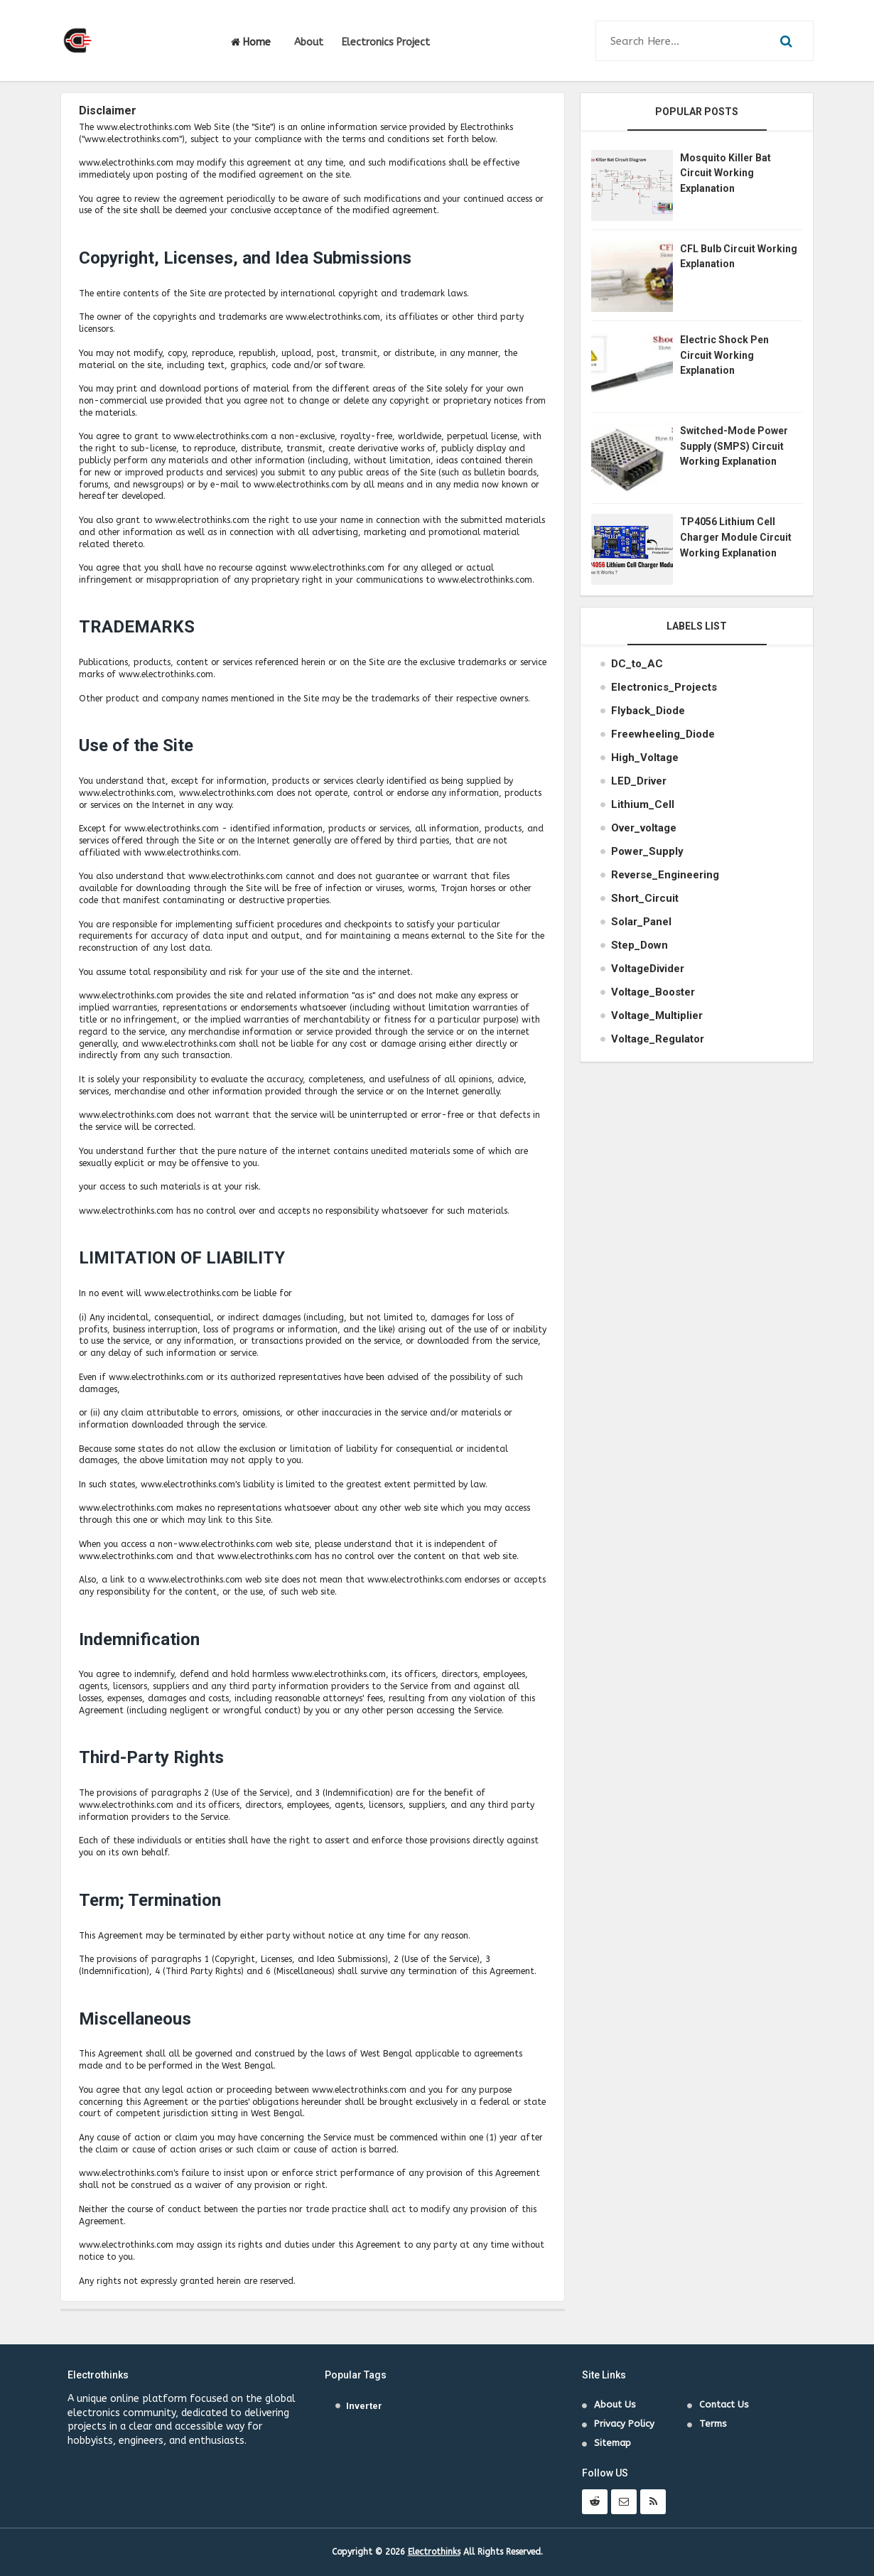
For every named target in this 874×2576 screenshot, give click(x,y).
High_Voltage (645, 757)
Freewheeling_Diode (663, 734)
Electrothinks (434, 2552)
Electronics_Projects (664, 687)
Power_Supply (647, 851)
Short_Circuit (645, 898)
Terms (713, 2423)
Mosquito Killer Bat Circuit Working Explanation (725, 173)
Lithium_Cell (642, 804)
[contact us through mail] (624, 2502)
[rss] (653, 2502)
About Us (615, 2404)
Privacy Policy (624, 2423)
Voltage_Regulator (657, 1039)
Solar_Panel (641, 921)
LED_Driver (639, 781)
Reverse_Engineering (665, 874)
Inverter (364, 2405)
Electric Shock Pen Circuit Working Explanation (724, 355)
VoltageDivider (647, 968)
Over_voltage (643, 827)
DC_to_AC (637, 663)
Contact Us (724, 2404)
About (308, 42)
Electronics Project (386, 42)
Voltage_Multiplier (657, 1015)
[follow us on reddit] (595, 2502)
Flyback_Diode (648, 710)
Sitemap (612, 2442)
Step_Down (639, 945)
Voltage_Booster (653, 992)
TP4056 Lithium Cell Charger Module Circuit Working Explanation (736, 537)
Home (251, 42)
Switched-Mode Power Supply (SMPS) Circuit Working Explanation (734, 446)
